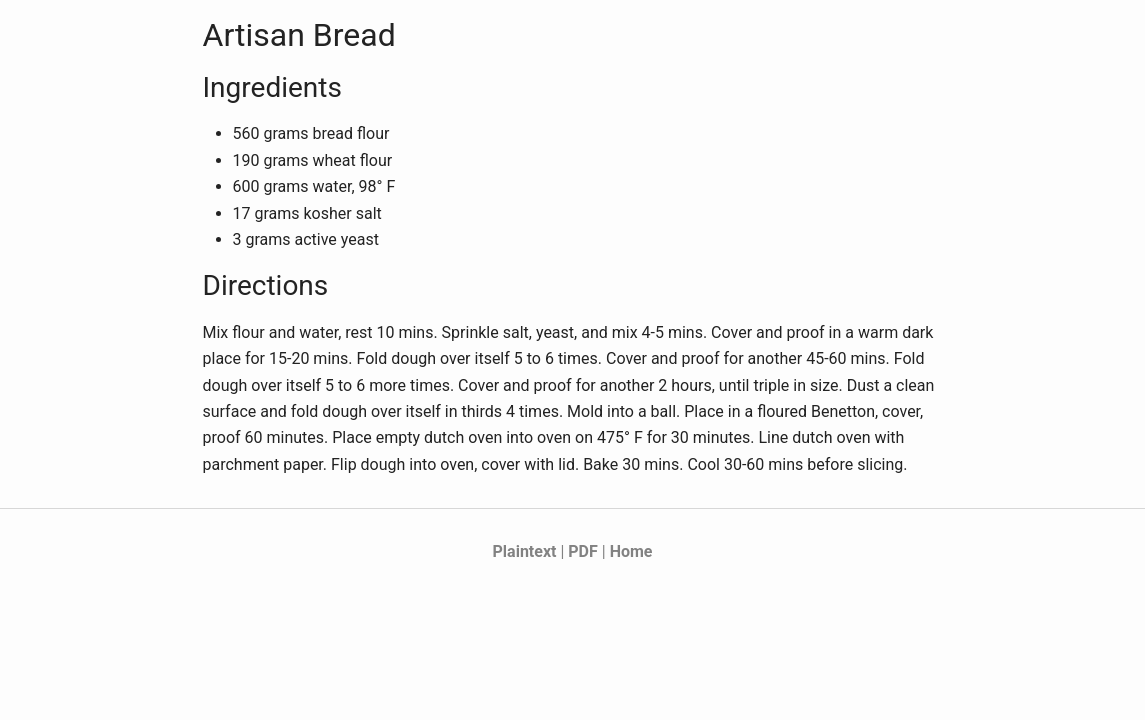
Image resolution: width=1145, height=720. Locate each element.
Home (631, 551)
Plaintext (525, 551)
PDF (583, 551)
